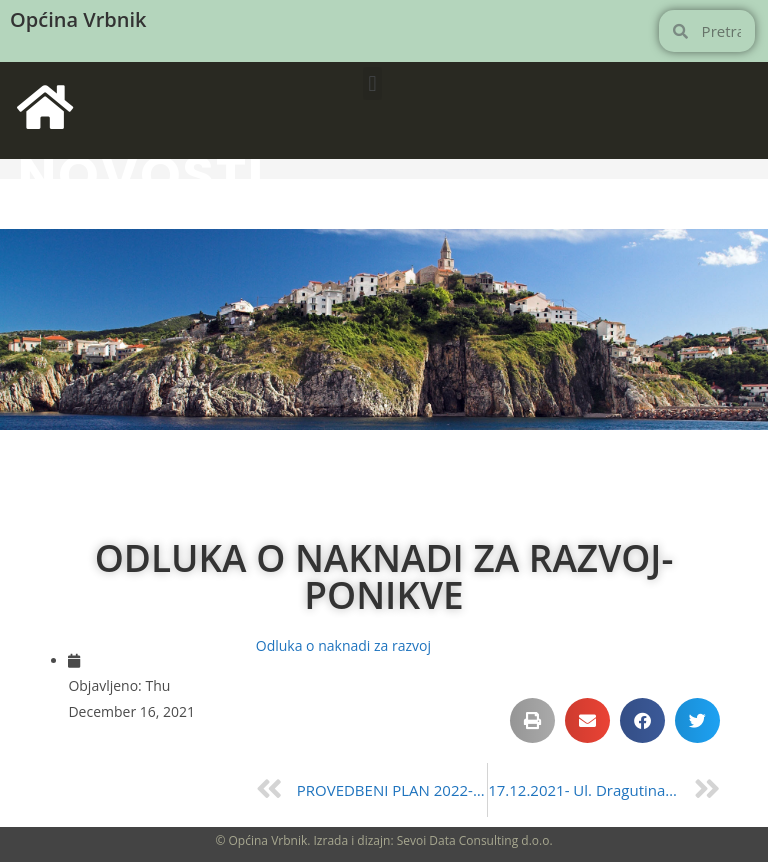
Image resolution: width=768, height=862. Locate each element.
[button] (372, 83)
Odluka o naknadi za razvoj (343, 645)
